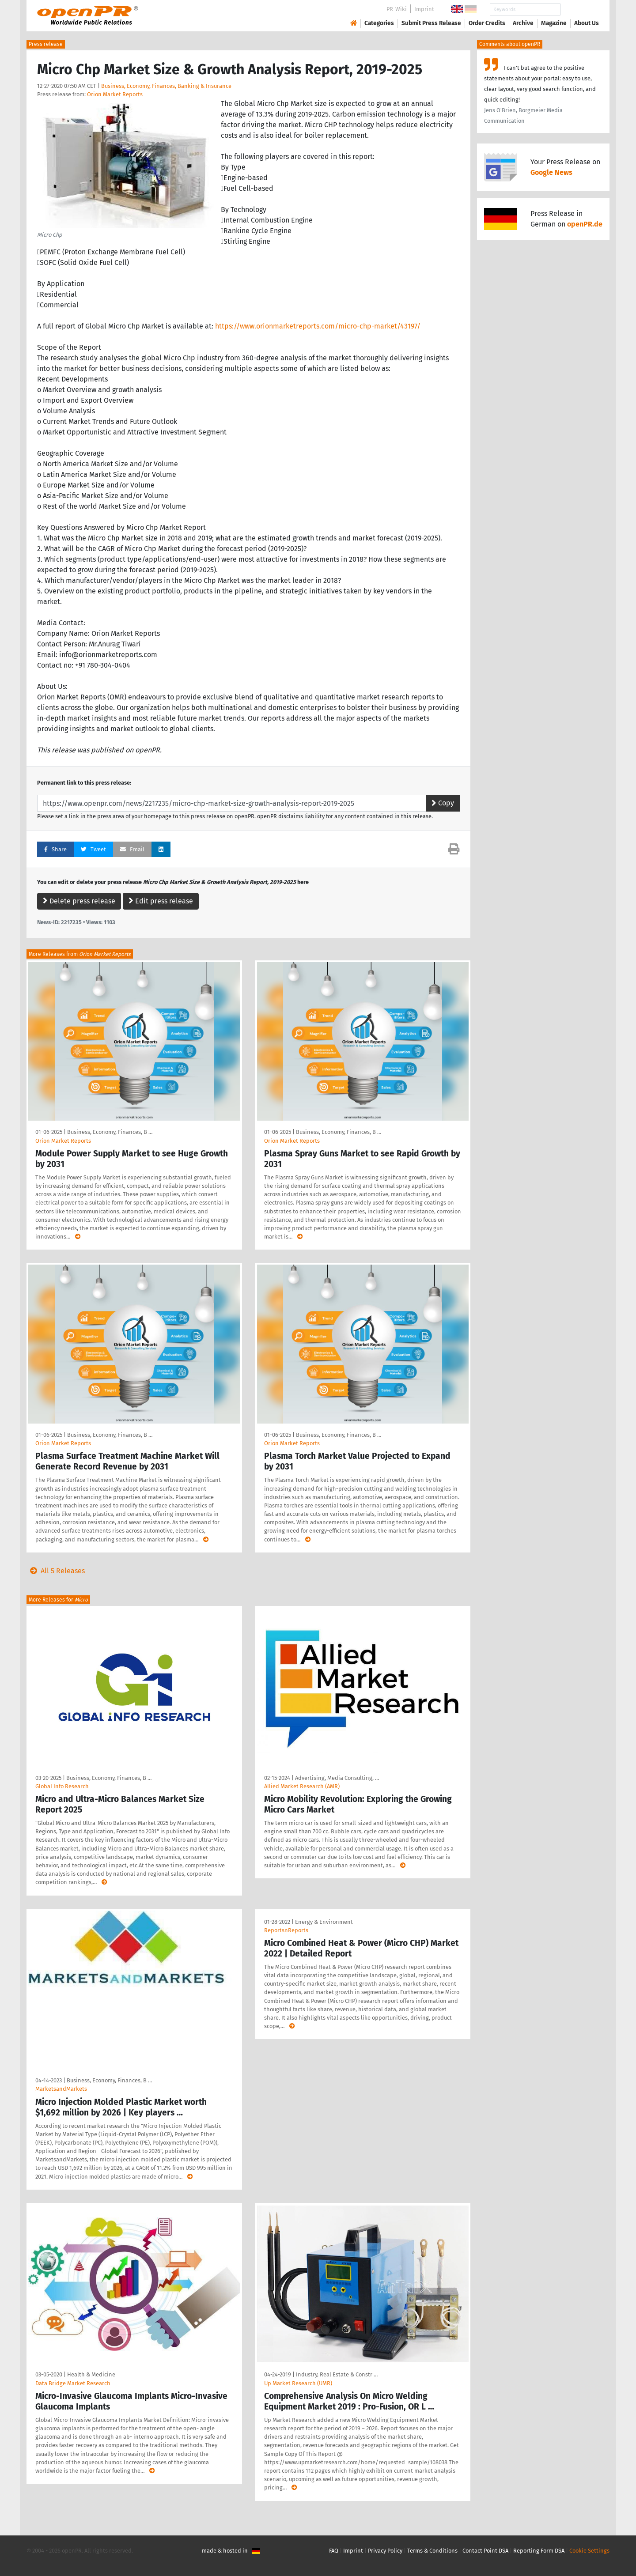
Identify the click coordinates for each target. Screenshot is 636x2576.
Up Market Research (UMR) (298, 2383)
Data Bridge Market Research (72, 2383)
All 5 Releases (55, 1571)
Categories (379, 23)
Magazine (554, 23)
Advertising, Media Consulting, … (337, 1778)
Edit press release (161, 901)
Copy (443, 803)
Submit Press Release (431, 23)
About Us (586, 23)
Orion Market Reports (115, 94)
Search (579, 9)
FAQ (333, 2550)
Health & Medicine (91, 2374)
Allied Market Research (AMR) (302, 1786)
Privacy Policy (385, 2550)
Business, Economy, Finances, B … (109, 1132)
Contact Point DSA (485, 2550)
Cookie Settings (589, 2550)
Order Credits (487, 23)
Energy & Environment (324, 1922)
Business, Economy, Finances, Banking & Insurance (166, 86)
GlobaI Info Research (62, 1786)
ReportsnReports (286, 1930)
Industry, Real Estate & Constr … (337, 2374)
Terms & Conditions (432, 2550)
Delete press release (79, 901)
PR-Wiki (396, 9)
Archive (523, 23)
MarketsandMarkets (61, 2088)
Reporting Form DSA (538, 2550)
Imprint (424, 9)
